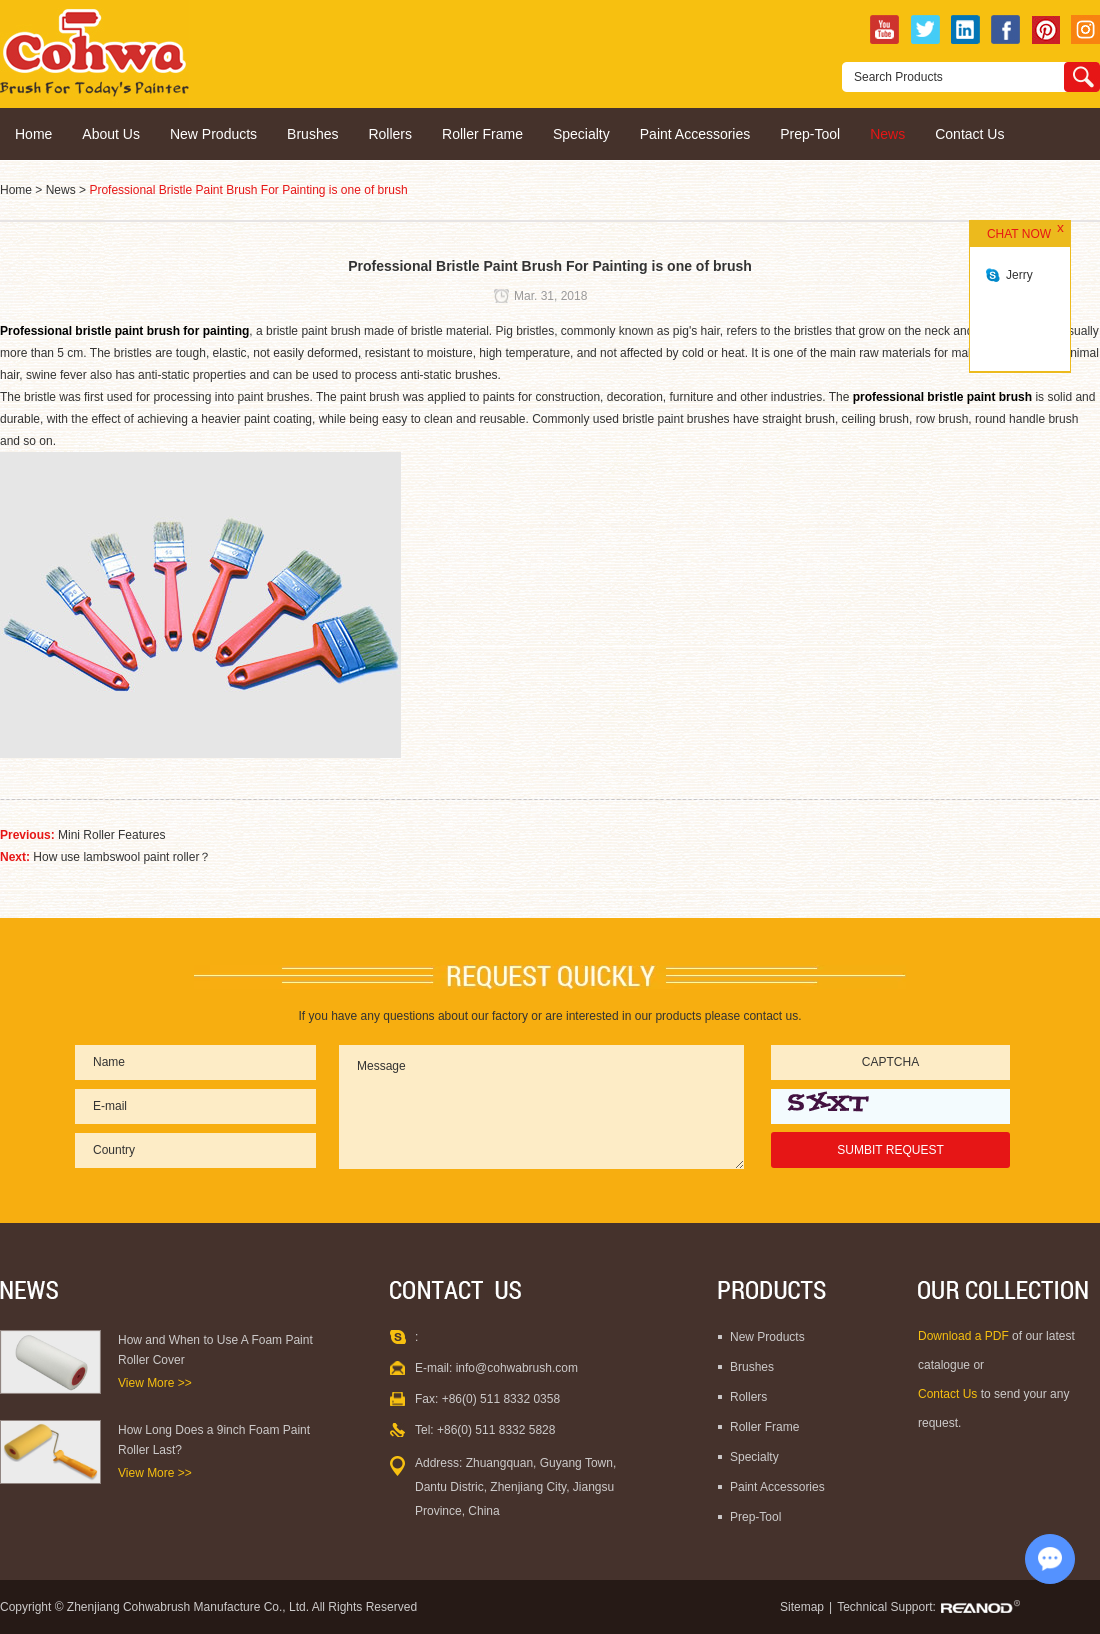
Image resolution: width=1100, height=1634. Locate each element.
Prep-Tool (810, 134)
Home (33, 134)
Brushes (312, 134)
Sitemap (802, 1607)
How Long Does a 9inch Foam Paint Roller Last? (214, 1440)
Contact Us (969, 134)
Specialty (581, 134)
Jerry (1019, 275)
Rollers (390, 134)
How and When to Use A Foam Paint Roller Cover (215, 1350)
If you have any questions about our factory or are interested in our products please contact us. (550, 1016)
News (887, 134)
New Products (213, 134)
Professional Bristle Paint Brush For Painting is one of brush (248, 190)
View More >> (155, 1383)
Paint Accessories (695, 134)
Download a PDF (965, 1336)
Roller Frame (482, 134)
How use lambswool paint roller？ (122, 857)
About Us (111, 134)
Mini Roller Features (111, 835)
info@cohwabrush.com (517, 1368)
